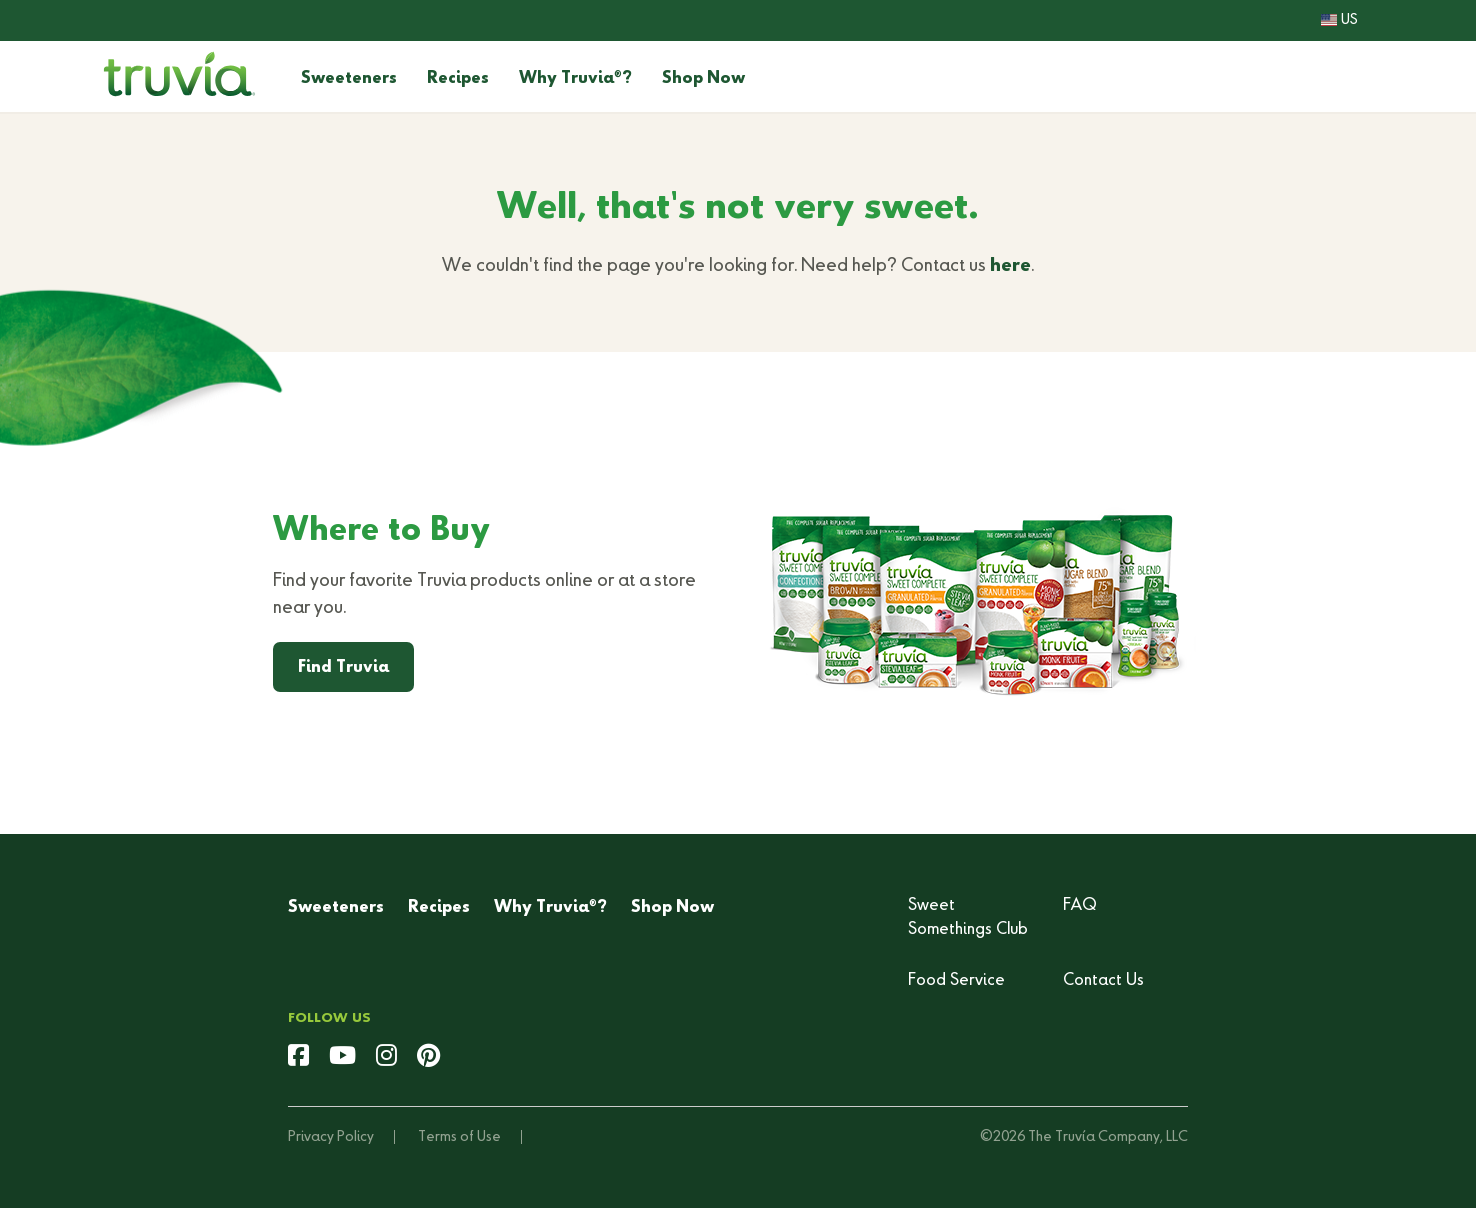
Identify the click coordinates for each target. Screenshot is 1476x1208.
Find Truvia (343, 668)
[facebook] (298, 1058)
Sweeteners (349, 79)
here (1010, 266)
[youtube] (342, 1058)
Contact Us (1103, 981)
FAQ (1080, 906)
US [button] (1339, 20)
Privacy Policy (331, 1137)
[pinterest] (428, 1058)
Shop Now (703, 79)
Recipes (458, 79)
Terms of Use (459, 1137)
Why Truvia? (575, 79)
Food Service (956, 981)
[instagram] (386, 1058)
